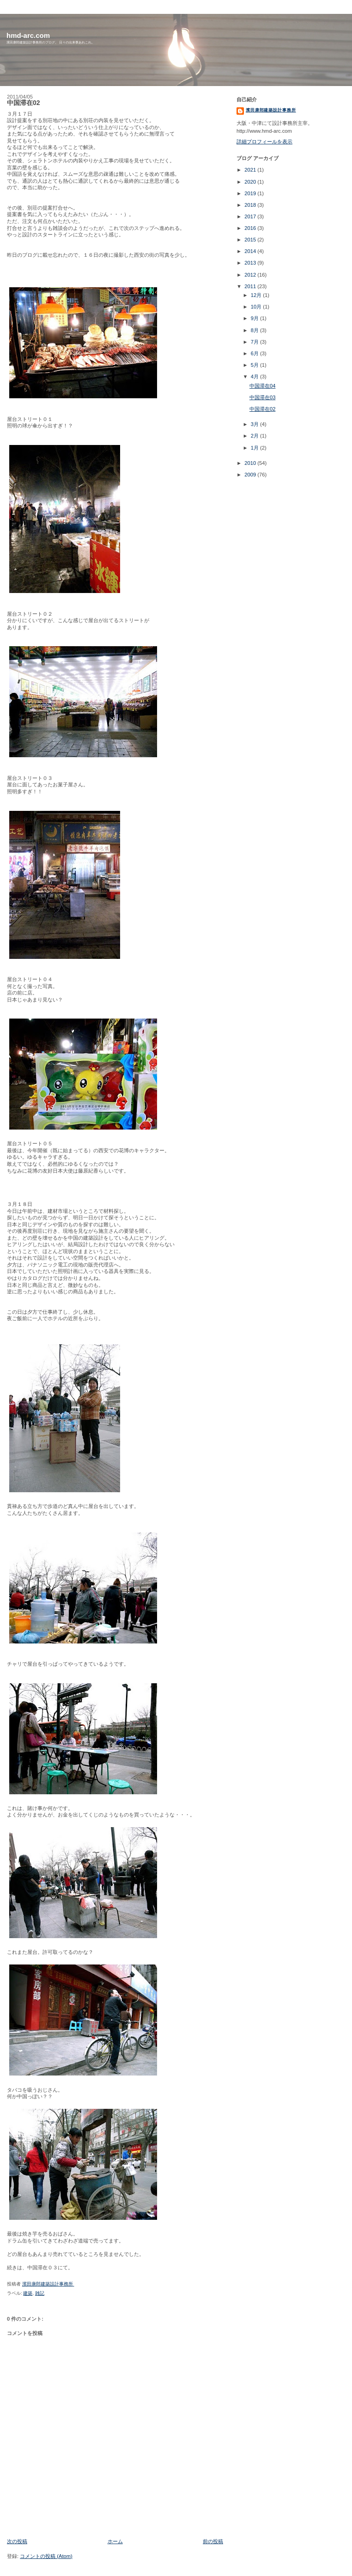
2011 (250, 286)
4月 (255, 376)
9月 (255, 318)
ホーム (115, 2541)
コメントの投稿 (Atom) (46, 2556)
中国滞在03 (262, 397)
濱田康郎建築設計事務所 (271, 110)
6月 (255, 353)
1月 (255, 448)
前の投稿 (213, 2541)
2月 (255, 436)
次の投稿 (17, 2541)
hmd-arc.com (28, 35)
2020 (250, 182)
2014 (250, 251)
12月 (257, 295)
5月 (255, 365)
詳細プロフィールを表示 (264, 141)
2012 (250, 275)
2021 (250, 170)
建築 (27, 2293)
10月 (257, 306)
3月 (255, 424)
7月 (255, 342)
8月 (255, 330)
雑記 (39, 2293)
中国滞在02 (262, 409)
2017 (250, 216)
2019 (250, 193)
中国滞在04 (262, 386)
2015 (250, 239)
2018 (250, 205)
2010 (250, 463)
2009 (250, 474)
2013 (250, 263)
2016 (250, 228)
